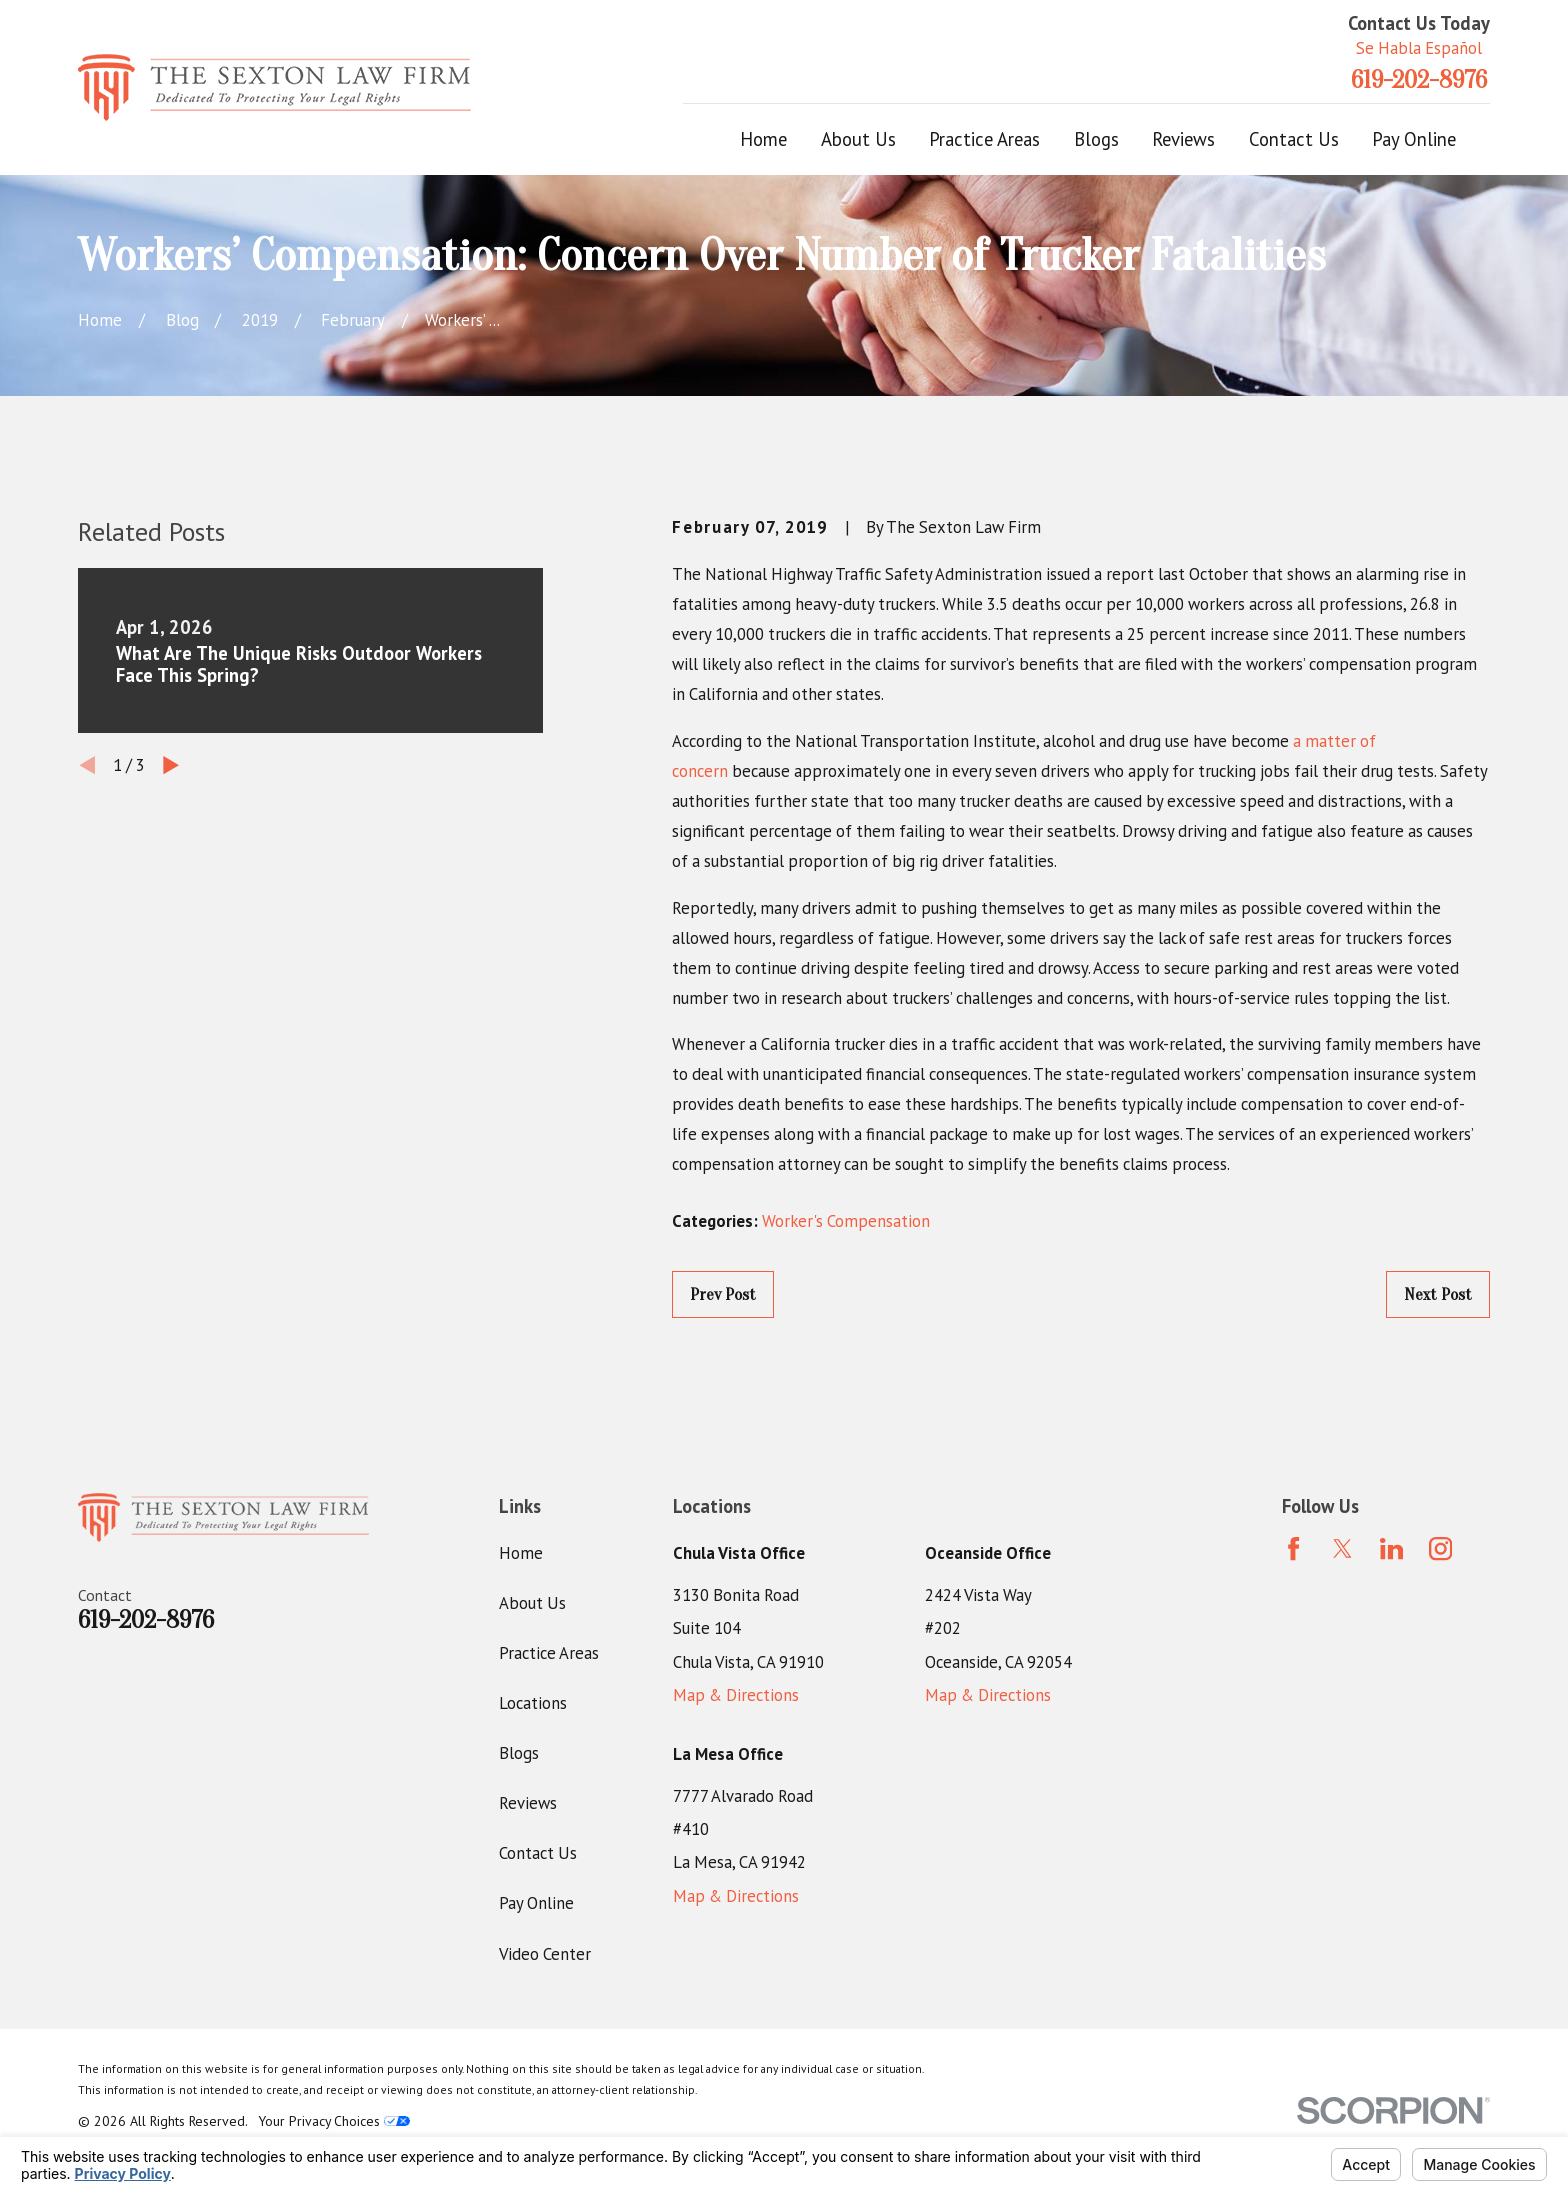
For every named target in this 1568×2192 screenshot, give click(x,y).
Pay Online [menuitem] (1414, 139)
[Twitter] (1342, 1548)
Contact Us (538, 1853)
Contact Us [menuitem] (1294, 139)
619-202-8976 (1419, 80)
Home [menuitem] (763, 139)
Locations (533, 1703)
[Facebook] (1293, 1548)
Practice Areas (549, 1653)
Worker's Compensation (846, 1221)
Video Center (545, 1954)
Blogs (519, 1753)
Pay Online (536, 1903)
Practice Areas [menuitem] (984, 139)
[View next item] (171, 765)
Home (521, 1553)
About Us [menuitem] (858, 139)
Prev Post (723, 1294)
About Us (532, 1603)
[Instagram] (1440, 1548)
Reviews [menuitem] (1183, 139)
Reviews (528, 1803)
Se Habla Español (1419, 48)
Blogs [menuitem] (1096, 139)
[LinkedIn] (1391, 1548)
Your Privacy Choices (334, 2121)
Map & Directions (736, 1695)
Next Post (1438, 1294)
